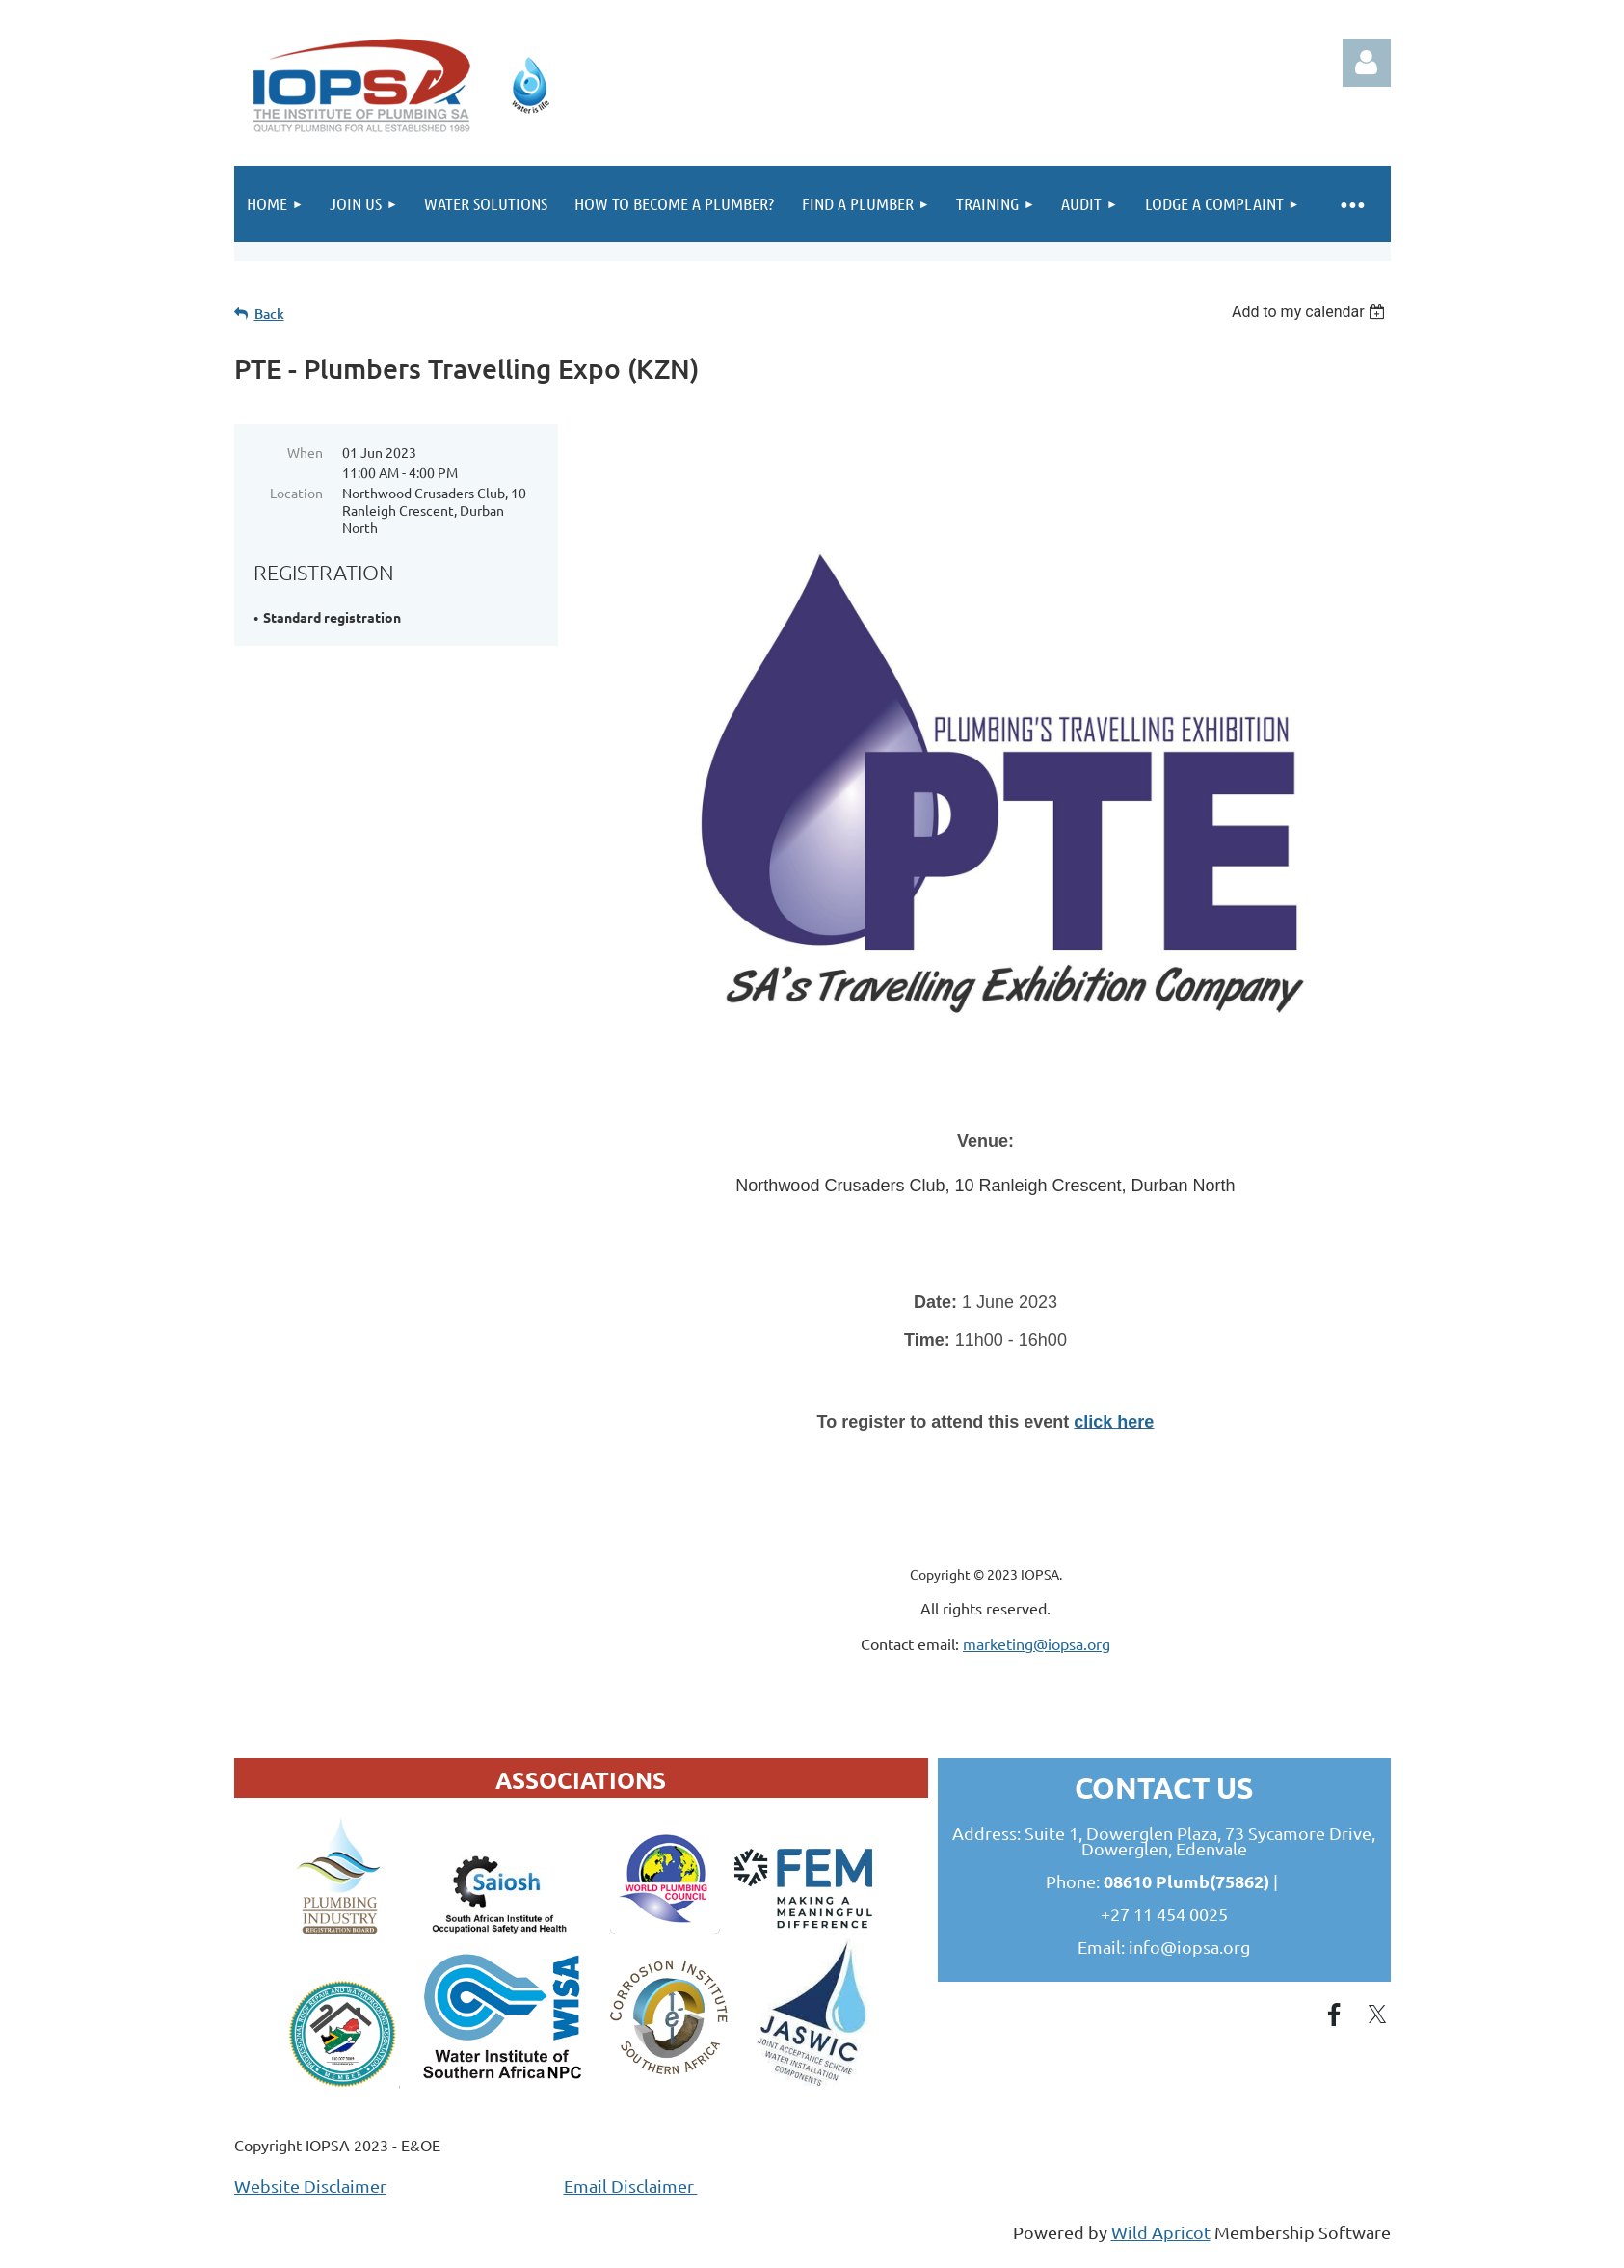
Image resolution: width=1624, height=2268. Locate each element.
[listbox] (1311, 312)
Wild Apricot (1161, 2232)
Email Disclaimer (631, 2185)
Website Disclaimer (310, 2185)
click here (1114, 1421)
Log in (1367, 63)
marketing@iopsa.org (1036, 1643)
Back (269, 314)
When (305, 452)
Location (296, 492)
